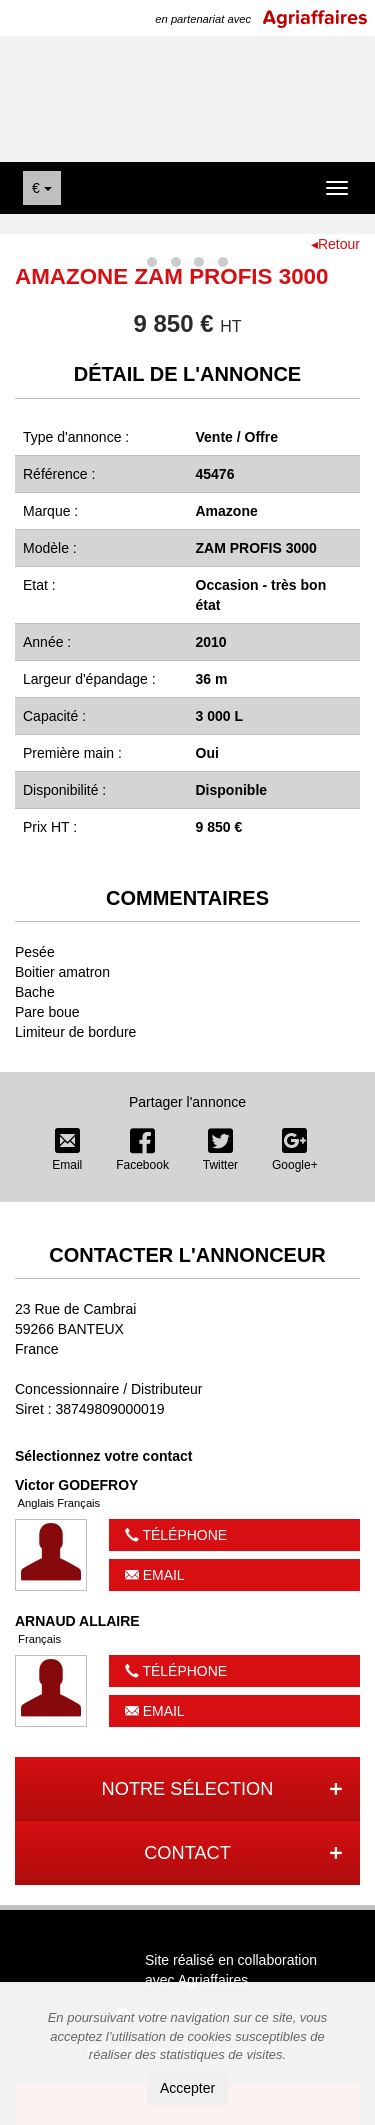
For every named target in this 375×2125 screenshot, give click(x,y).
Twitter (220, 1150)
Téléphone (176, 1535)
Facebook (142, 1150)
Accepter (187, 2088)
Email (67, 1150)
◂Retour (335, 244)
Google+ (295, 1150)
